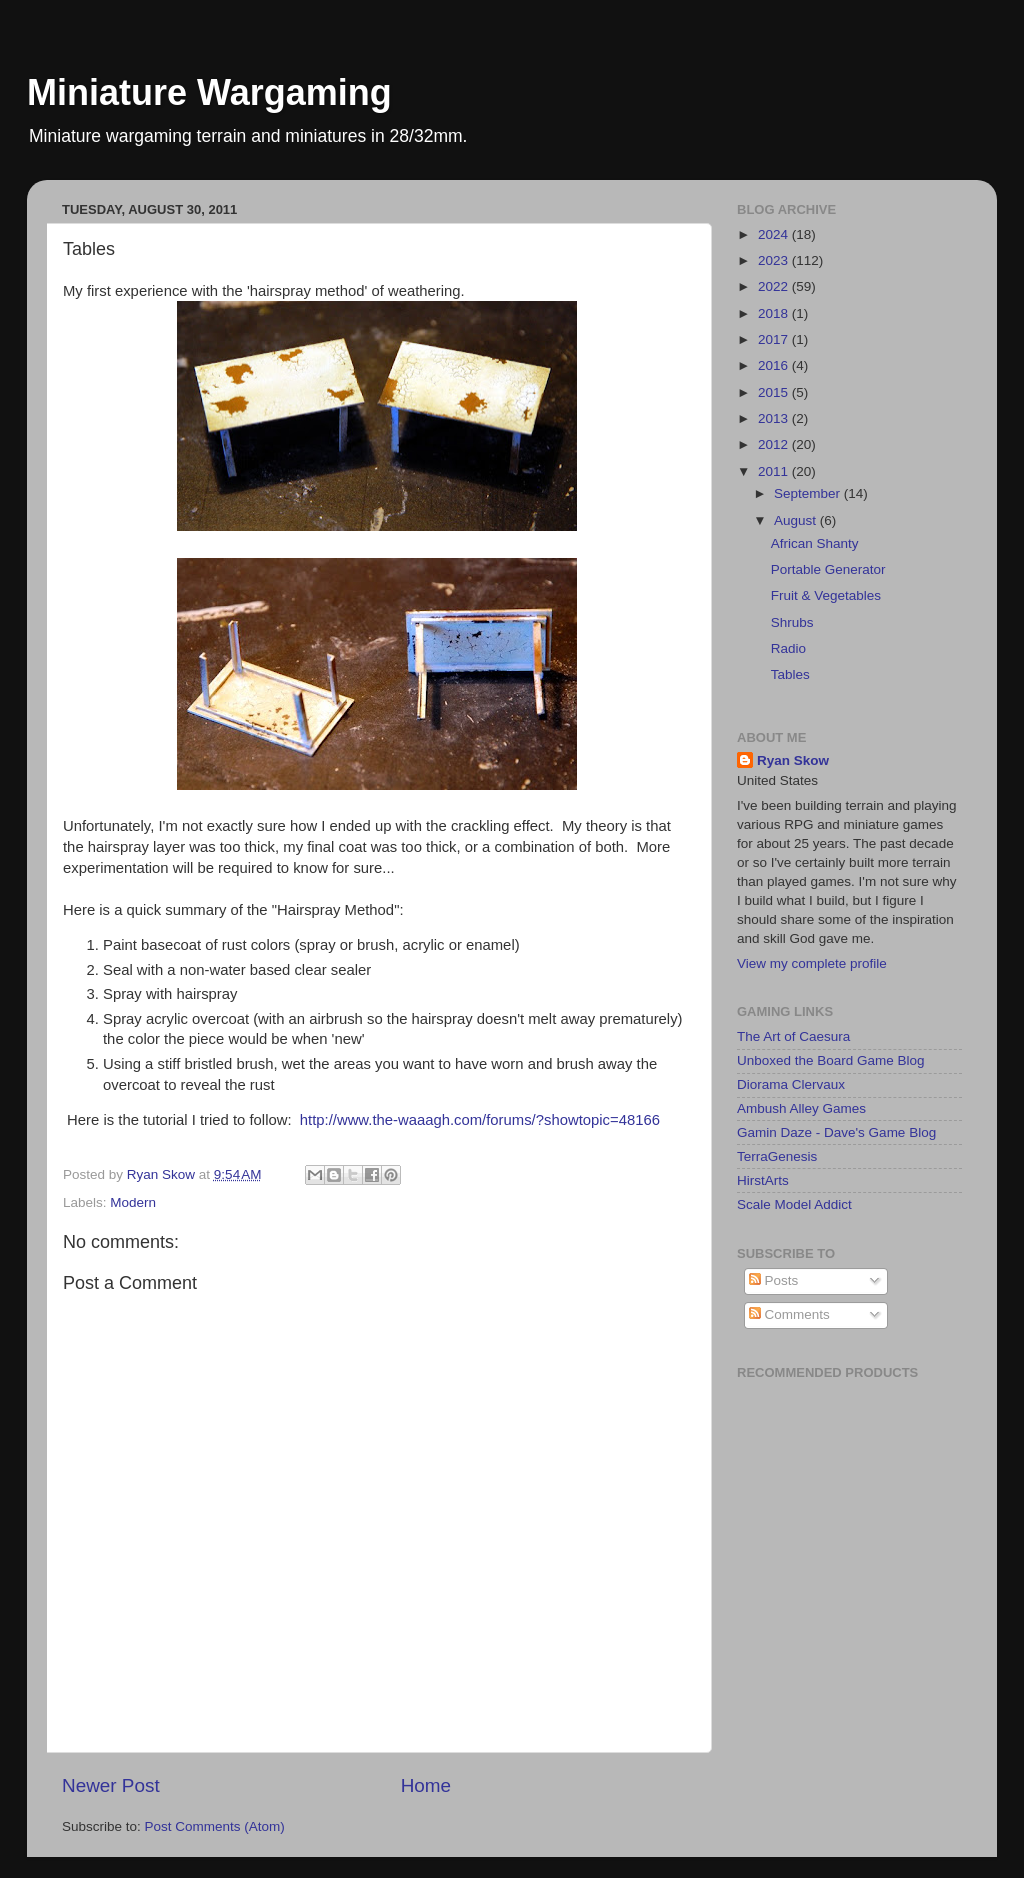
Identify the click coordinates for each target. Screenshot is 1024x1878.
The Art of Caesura (793, 1036)
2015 (775, 392)
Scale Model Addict (794, 1204)
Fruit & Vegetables (826, 595)
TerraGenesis (777, 1156)
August (797, 520)
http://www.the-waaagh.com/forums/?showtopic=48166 (480, 1120)
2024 (775, 234)
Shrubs (792, 622)
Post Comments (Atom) (215, 1826)
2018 (775, 313)
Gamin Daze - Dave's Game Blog (836, 1132)
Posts (774, 1280)
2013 (775, 418)
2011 (775, 471)
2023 (775, 260)
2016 (775, 365)
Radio (788, 648)
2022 (775, 286)
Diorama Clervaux (791, 1084)
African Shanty (815, 543)
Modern (133, 1202)
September (809, 493)
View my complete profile (812, 963)
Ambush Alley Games (801, 1108)
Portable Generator (828, 569)
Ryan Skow (793, 760)
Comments (789, 1314)
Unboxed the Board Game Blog (831, 1060)
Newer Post (111, 1785)
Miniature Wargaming (209, 92)
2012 (775, 444)
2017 (775, 339)
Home (426, 1785)
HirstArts (763, 1180)
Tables (790, 674)
